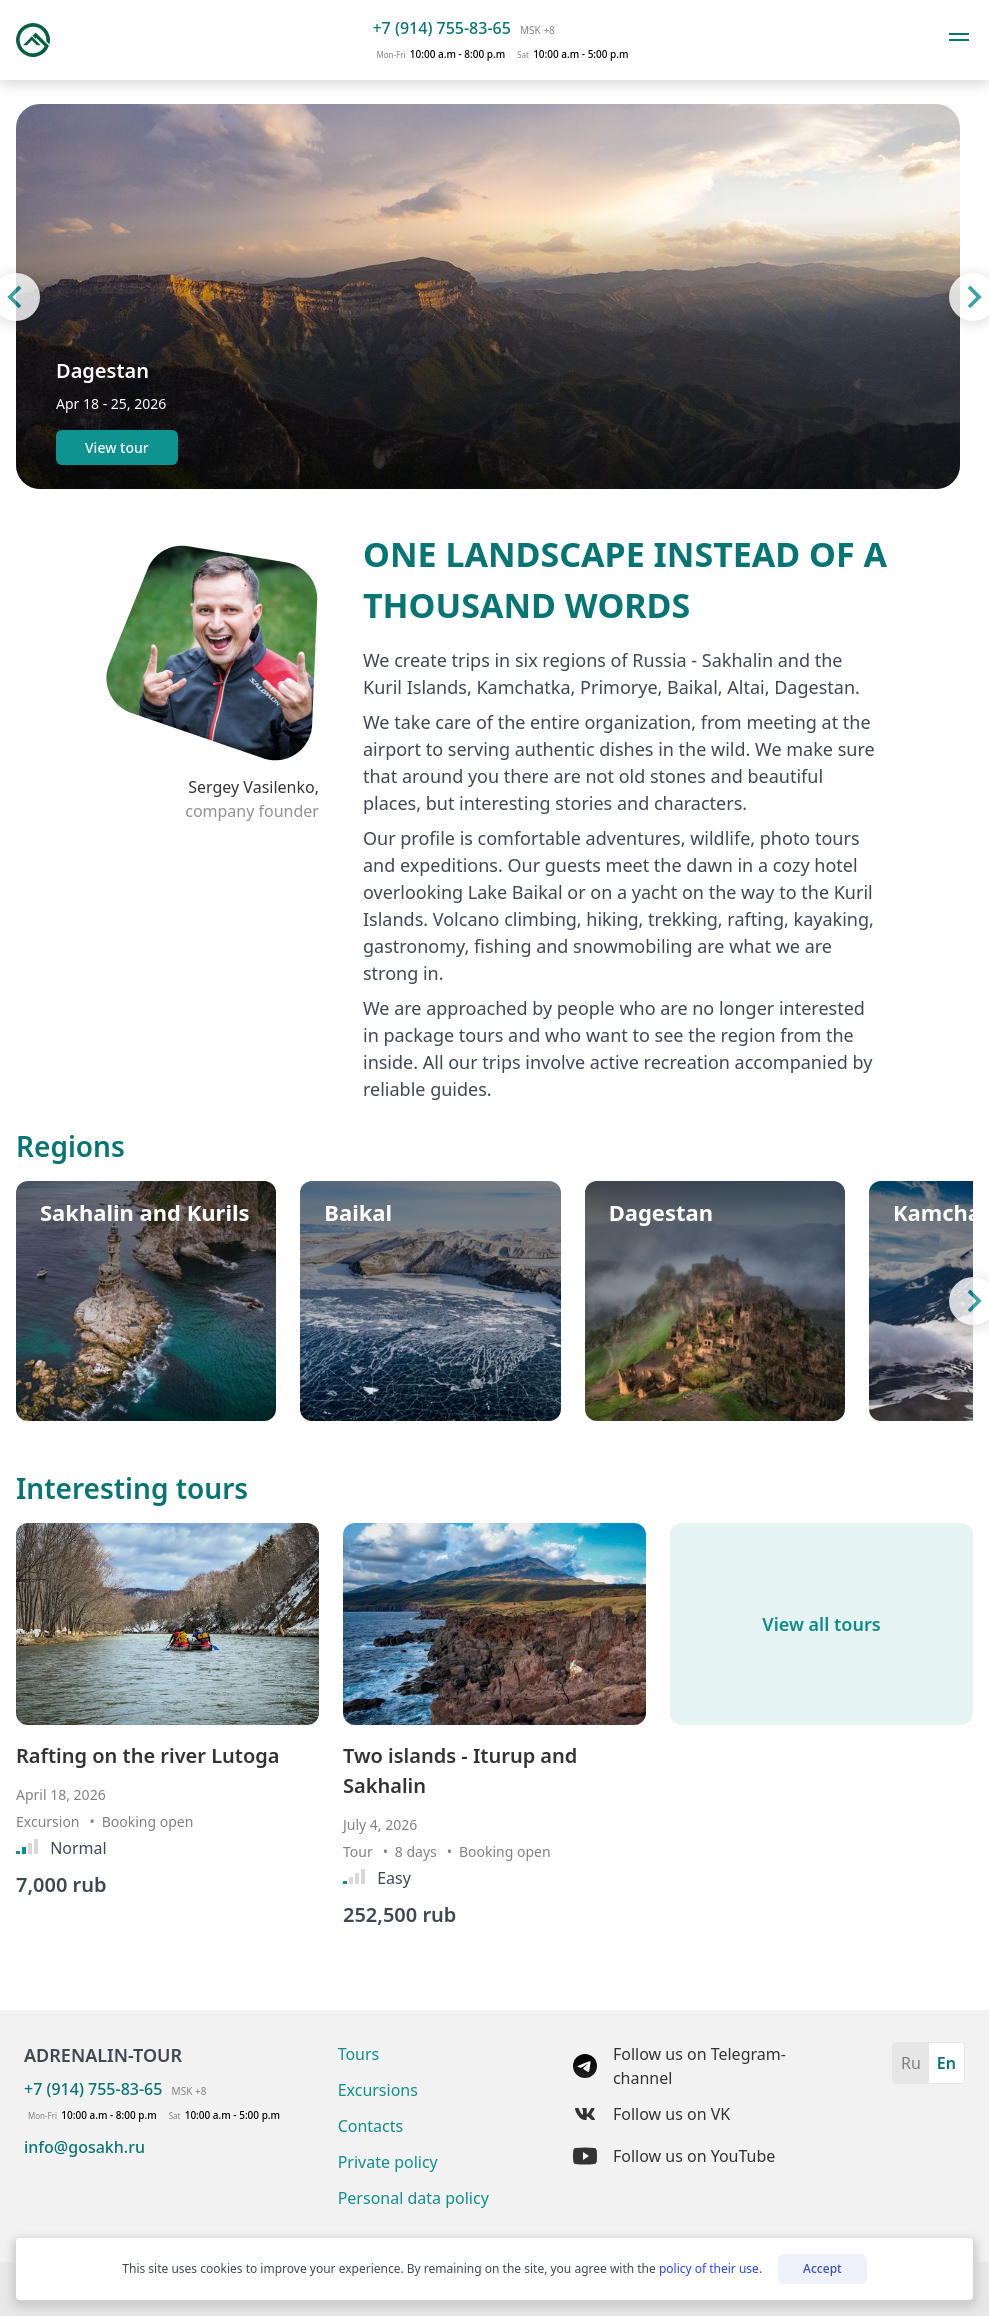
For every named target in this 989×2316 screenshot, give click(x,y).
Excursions (378, 2090)
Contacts (371, 2126)
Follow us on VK (651, 2114)
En (946, 2063)
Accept (822, 2268)
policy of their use (709, 2268)
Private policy (388, 2162)
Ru (911, 2063)
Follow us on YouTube (674, 2156)
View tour (117, 447)
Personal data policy (413, 2198)
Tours (359, 2054)
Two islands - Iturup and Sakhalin (460, 1770)
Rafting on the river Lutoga (148, 1755)
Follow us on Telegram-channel (679, 2066)
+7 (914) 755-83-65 (441, 28)
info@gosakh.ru (84, 2147)
